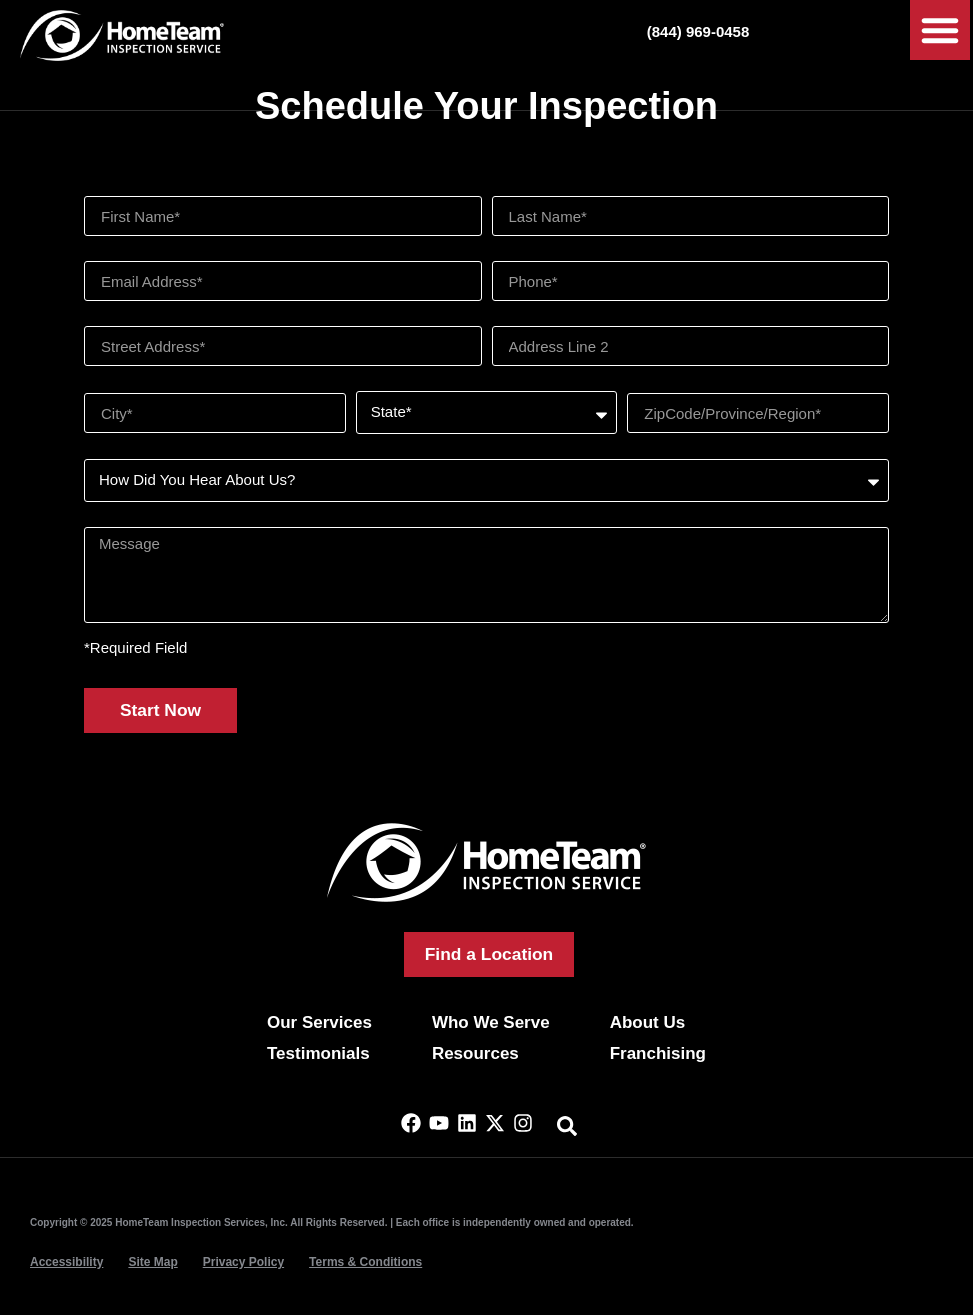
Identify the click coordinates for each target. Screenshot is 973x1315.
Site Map (152, 1262)
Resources (475, 1053)
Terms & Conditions (365, 1262)
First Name (120, 188)
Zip (637, 384)
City (97, 384)
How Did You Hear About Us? (182, 451)
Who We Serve (491, 1022)
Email (103, 253)
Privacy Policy (243, 1262)
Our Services (319, 1022)
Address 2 (526, 318)
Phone (513, 253)
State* (376, 383)
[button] (940, 30)
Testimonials (318, 1053)
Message (114, 519)
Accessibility (66, 1262)
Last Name (528, 188)
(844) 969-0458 (698, 31)
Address (111, 318)
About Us (648, 1022)
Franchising (658, 1053)
